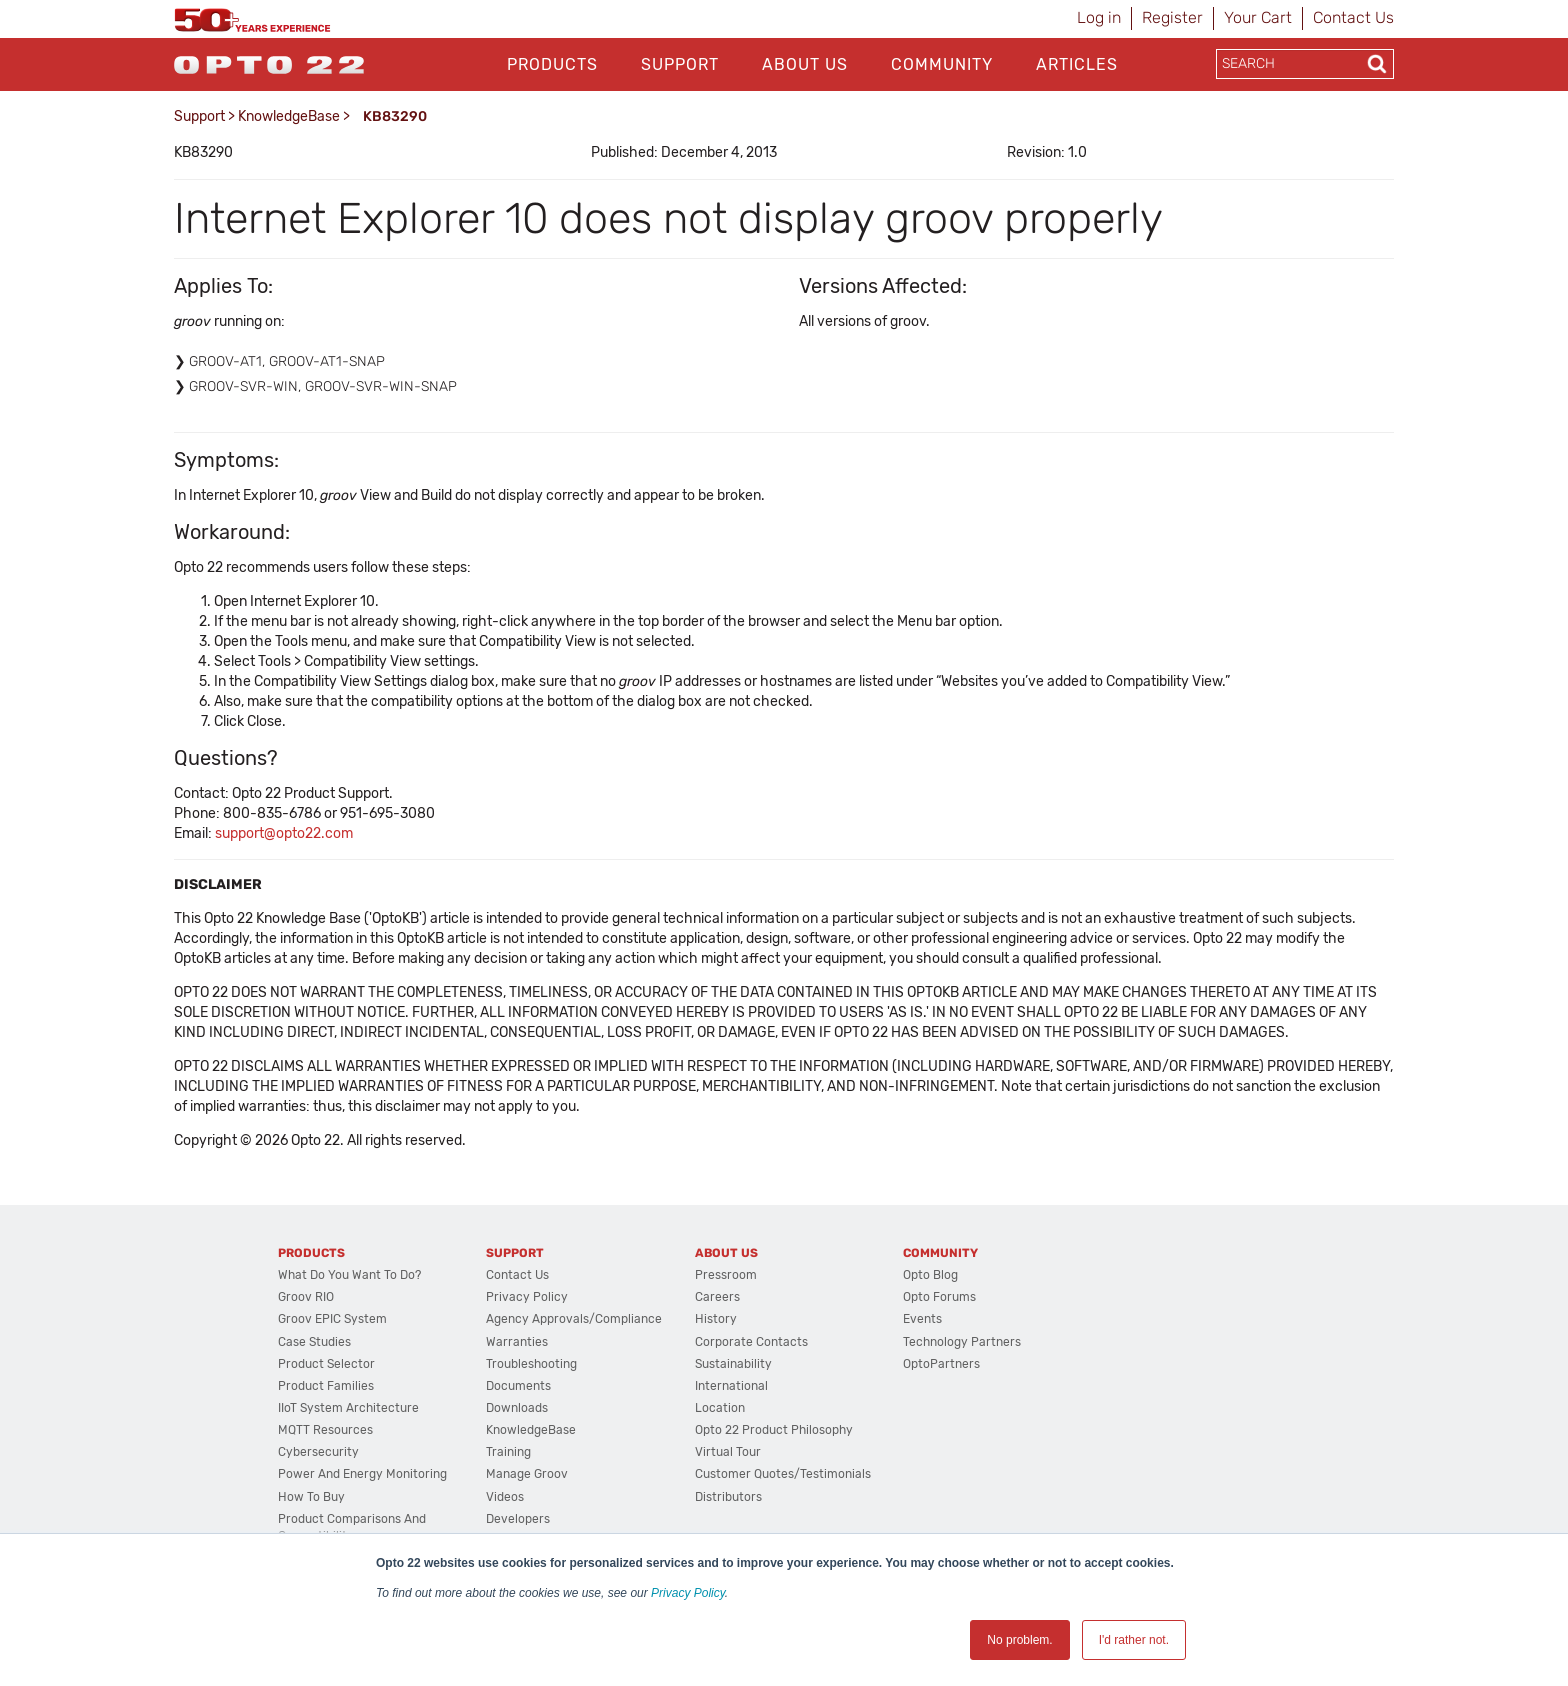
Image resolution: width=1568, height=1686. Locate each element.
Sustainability (733, 1364)
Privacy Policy (688, 1593)
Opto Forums (939, 1297)
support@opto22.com (284, 833)
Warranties (517, 1342)
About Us (805, 64)
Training (508, 1452)
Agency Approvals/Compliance (574, 1319)
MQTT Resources (325, 1430)
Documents (518, 1386)
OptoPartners (941, 1364)
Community (942, 64)
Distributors (728, 1497)
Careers (717, 1297)
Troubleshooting (531, 1364)
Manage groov (527, 1474)
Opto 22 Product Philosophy (774, 1430)
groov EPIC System (332, 1319)
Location (720, 1408)
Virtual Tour (728, 1452)
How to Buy (311, 1497)
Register (1172, 17)
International (731, 1386)
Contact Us (1353, 17)
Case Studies (314, 1342)
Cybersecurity (318, 1452)
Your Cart (1258, 17)
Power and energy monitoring (362, 1474)
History (716, 1319)
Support (680, 64)
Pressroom (726, 1275)
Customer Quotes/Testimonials (783, 1474)
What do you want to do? (349, 1275)
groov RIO (306, 1297)
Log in (1099, 17)
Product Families (326, 1386)
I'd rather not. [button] (1134, 1640)
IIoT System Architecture (348, 1408)
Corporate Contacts (751, 1342)
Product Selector (326, 1364)
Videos (505, 1497)
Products (552, 64)
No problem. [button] (1019, 1640)
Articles (1077, 64)
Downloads (517, 1408)
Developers (518, 1519)
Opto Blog (930, 1275)
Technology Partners (962, 1342)
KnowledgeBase (289, 116)
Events (922, 1319)
